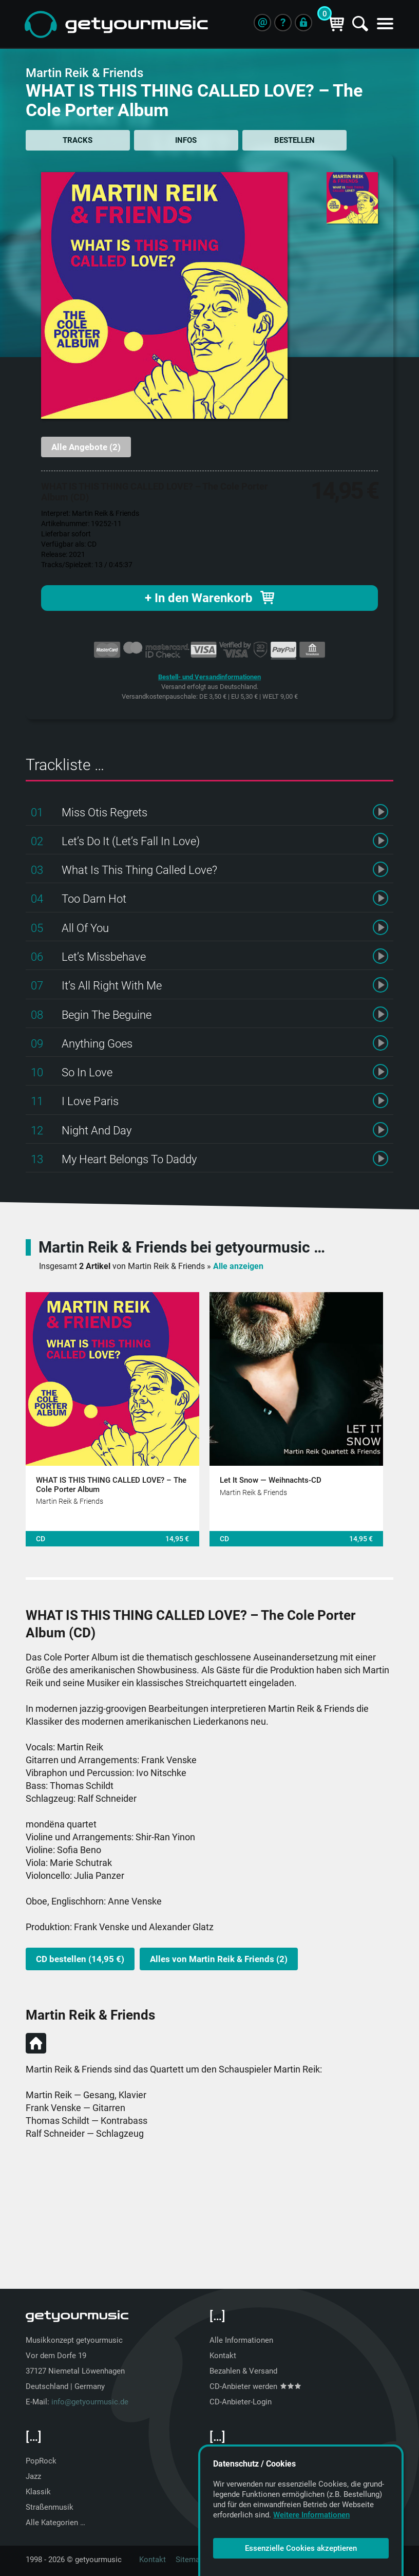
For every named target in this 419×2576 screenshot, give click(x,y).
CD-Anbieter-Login (240, 2401)
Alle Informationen (241, 2339)
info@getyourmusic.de (89, 2401)
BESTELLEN (291, 140)
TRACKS (77, 140)
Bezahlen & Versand (243, 2370)
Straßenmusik (49, 2506)
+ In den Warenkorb (209, 597)
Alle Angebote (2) (86, 447)
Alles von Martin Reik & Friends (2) (219, 1958)
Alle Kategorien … (55, 2522)
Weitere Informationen (311, 2514)
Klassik (38, 2491)
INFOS (184, 140)
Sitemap (190, 2559)
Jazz (33, 2475)
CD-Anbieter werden (255, 2386)
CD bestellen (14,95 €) (80, 1958)
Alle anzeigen (238, 1266)
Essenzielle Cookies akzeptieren (301, 2548)
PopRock (41, 2460)
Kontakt (222, 2355)
